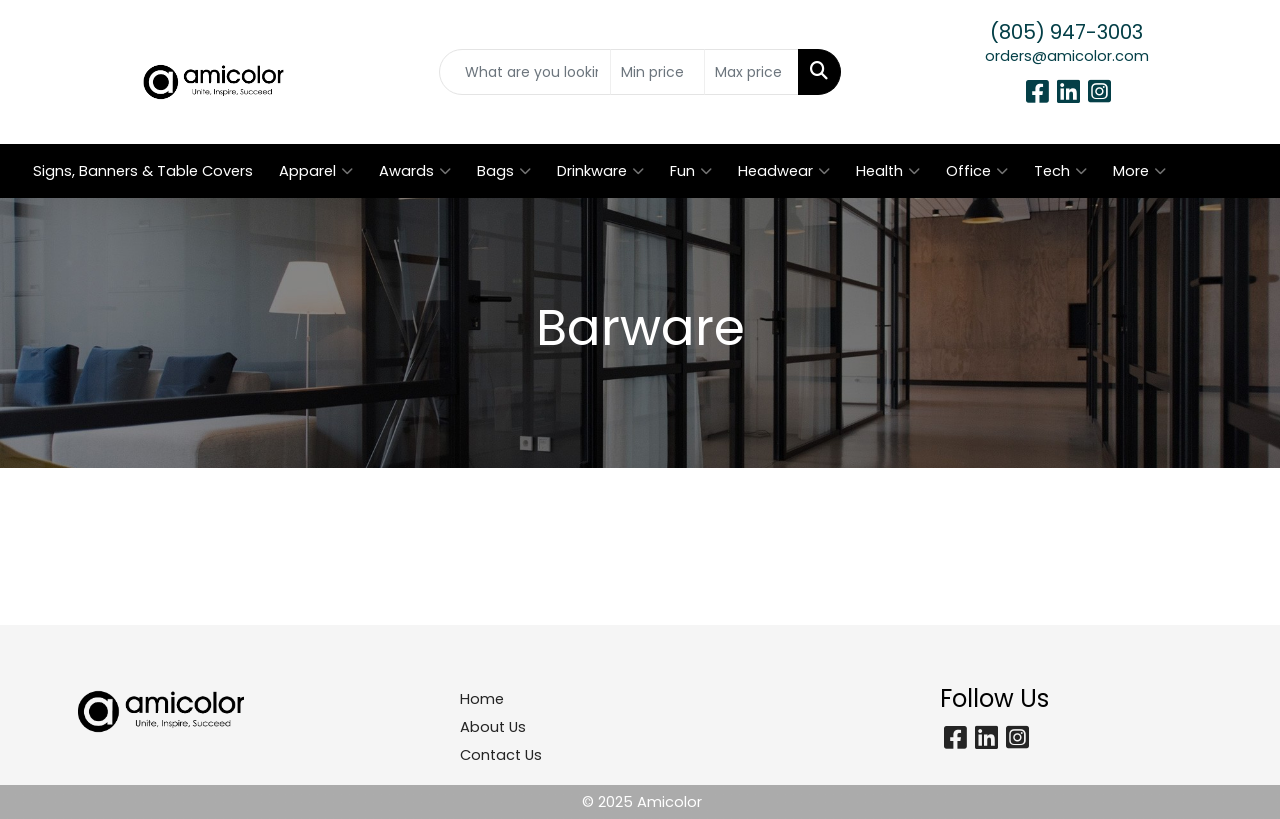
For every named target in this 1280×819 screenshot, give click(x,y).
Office (977, 171)
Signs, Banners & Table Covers (143, 171)
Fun (691, 171)
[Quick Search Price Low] (657, 72)
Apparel (316, 171)
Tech (1060, 171)
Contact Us (501, 755)
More (1139, 171)
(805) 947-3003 (1066, 32)
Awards (415, 171)
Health (888, 171)
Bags (504, 171)
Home (482, 699)
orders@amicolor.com (1067, 56)
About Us (493, 727)
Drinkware (600, 171)
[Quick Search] (525, 72)
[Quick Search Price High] (751, 72)
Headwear (784, 171)
